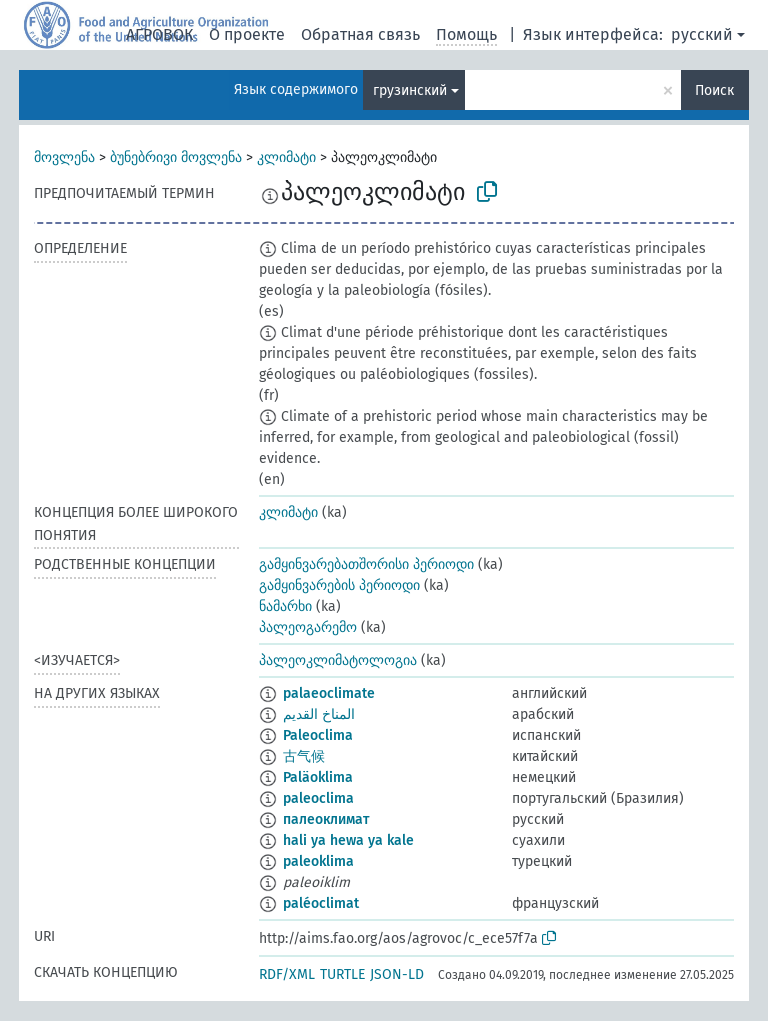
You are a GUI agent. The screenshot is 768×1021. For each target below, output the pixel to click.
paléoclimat (321, 903)
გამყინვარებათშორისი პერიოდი (366, 564)
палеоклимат (326, 819)
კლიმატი (286, 157)
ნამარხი (285, 606)
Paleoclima (318, 735)
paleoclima (318, 798)
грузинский (410, 90)
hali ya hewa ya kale (348, 840)
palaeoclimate (329, 693)
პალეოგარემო (308, 627)
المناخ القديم (319, 714)
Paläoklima (318, 777)
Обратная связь (360, 34)
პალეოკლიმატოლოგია (338, 660)
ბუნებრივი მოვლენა (176, 157)
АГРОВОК (159, 34)
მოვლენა (64, 157)
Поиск (714, 90)
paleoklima (318, 861)
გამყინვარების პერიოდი (339, 585)
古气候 (304, 756)
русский (702, 34)
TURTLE (342, 974)
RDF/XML (287, 974)
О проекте (247, 34)
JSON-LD (397, 974)
